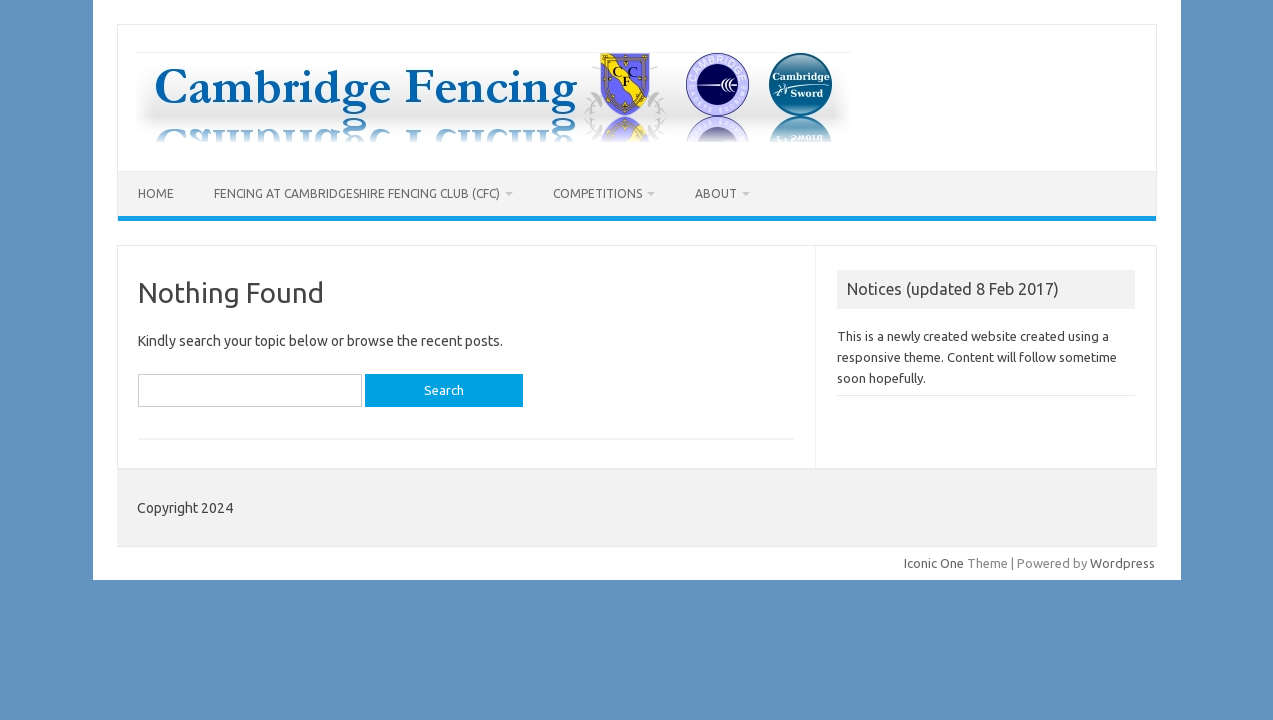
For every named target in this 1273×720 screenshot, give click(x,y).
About (716, 193)
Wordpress (1122, 563)
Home (156, 193)
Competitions (597, 193)
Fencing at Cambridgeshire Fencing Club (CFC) (357, 193)
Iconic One (934, 563)
